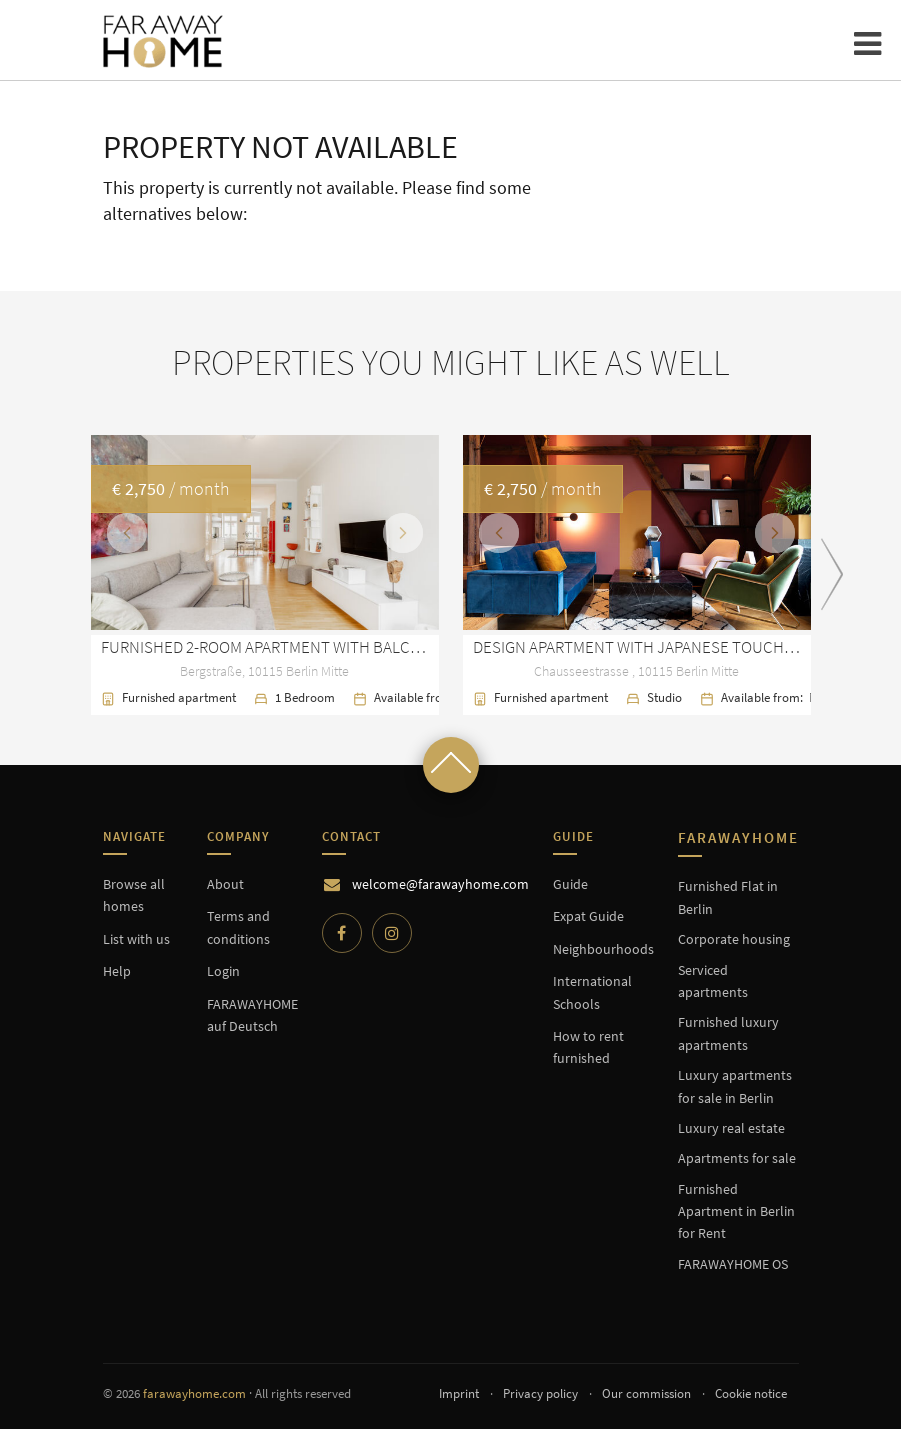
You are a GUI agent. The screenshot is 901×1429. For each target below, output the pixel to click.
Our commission (646, 1393)
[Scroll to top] (451, 765)
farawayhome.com (194, 1393)
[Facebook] (342, 933)
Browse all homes (134, 895)
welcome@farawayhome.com (440, 884)
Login (223, 971)
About (225, 884)
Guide (570, 884)
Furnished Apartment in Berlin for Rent (736, 1211)
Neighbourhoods (603, 949)
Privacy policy (540, 1393)
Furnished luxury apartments (728, 1033)
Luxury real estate (731, 1128)
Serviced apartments (713, 981)
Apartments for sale (737, 1158)
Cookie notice (751, 1393)
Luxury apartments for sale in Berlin (735, 1086)
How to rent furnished (588, 1047)
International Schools (592, 992)
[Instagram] (392, 933)
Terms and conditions (238, 927)
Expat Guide (588, 916)
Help (117, 971)
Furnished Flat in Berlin (728, 897)
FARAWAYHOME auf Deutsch (252, 1015)
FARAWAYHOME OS (733, 1264)
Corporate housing (734, 939)
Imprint (459, 1393)
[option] (451, 575)
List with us (136, 939)
